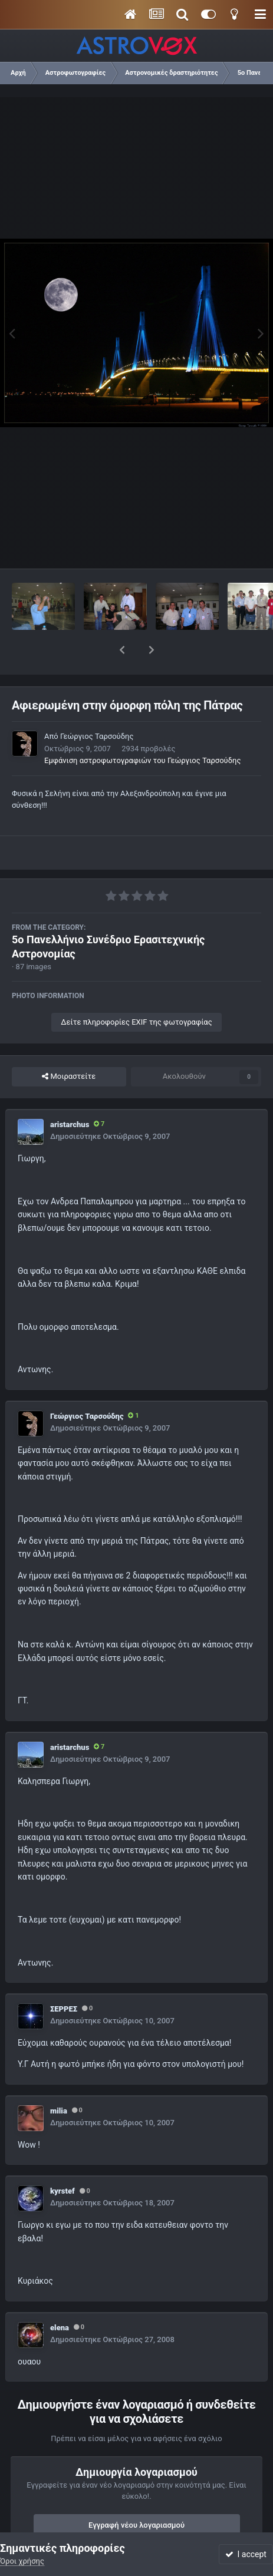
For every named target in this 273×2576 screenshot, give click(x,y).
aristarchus (69, 1093)
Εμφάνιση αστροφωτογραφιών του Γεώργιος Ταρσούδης (142, 729)
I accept (246, 2554)
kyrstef (62, 2160)
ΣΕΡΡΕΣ (63, 1978)
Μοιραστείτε (69, 1046)
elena (59, 2297)
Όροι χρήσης (22, 2561)
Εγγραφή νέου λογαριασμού (136, 2494)
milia (58, 2080)
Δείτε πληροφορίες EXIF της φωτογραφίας (136, 991)
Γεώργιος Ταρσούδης (97, 705)
